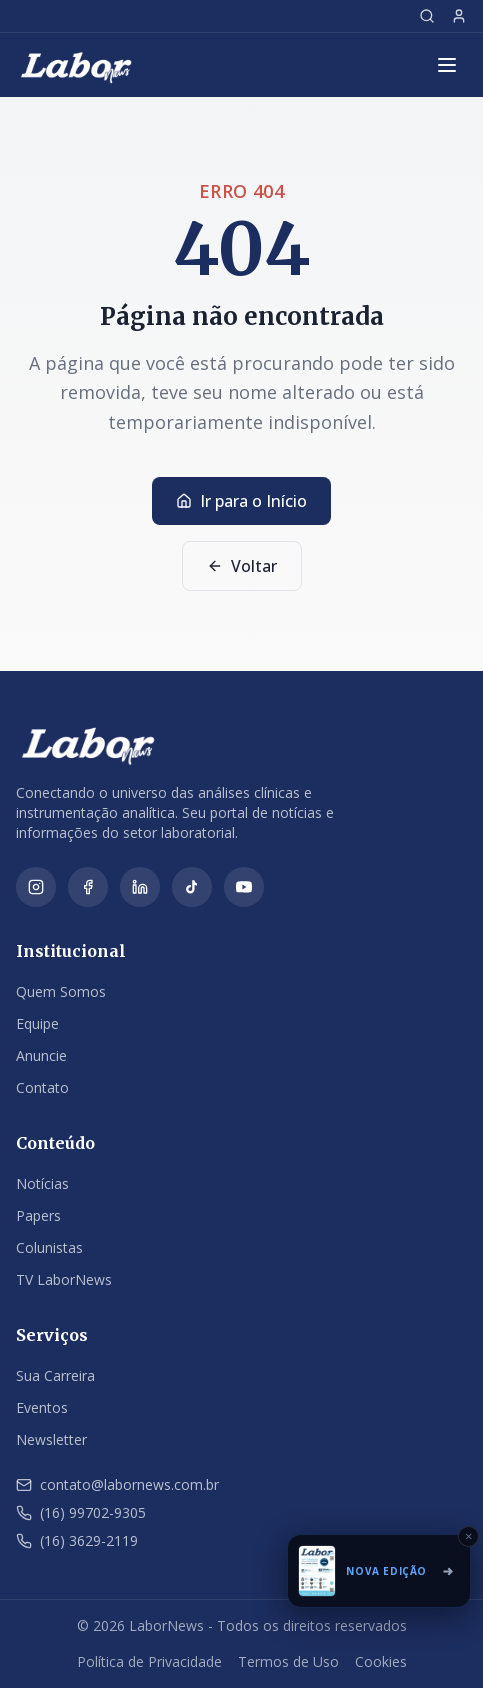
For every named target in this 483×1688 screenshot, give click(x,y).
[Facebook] (88, 887)
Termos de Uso (288, 1661)
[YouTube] (244, 887)
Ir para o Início (241, 501)
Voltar (242, 566)
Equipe (37, 1023)
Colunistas (49, 1247)
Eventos (42, 1407)
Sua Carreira (55, 1375)
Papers (38, 1215)
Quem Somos (61, 991)
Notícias (42, 1183)
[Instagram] (36, 887)
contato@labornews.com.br (117, 1484)
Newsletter (51, 1439)
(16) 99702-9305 (81, 1512)
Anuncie (41, 1055)
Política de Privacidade (149, 1661)
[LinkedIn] (140, 887)
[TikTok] (192, 887)
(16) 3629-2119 (77, 1540)
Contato (42, 1087)
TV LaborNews (64, 1279)
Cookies (381, 1661)
